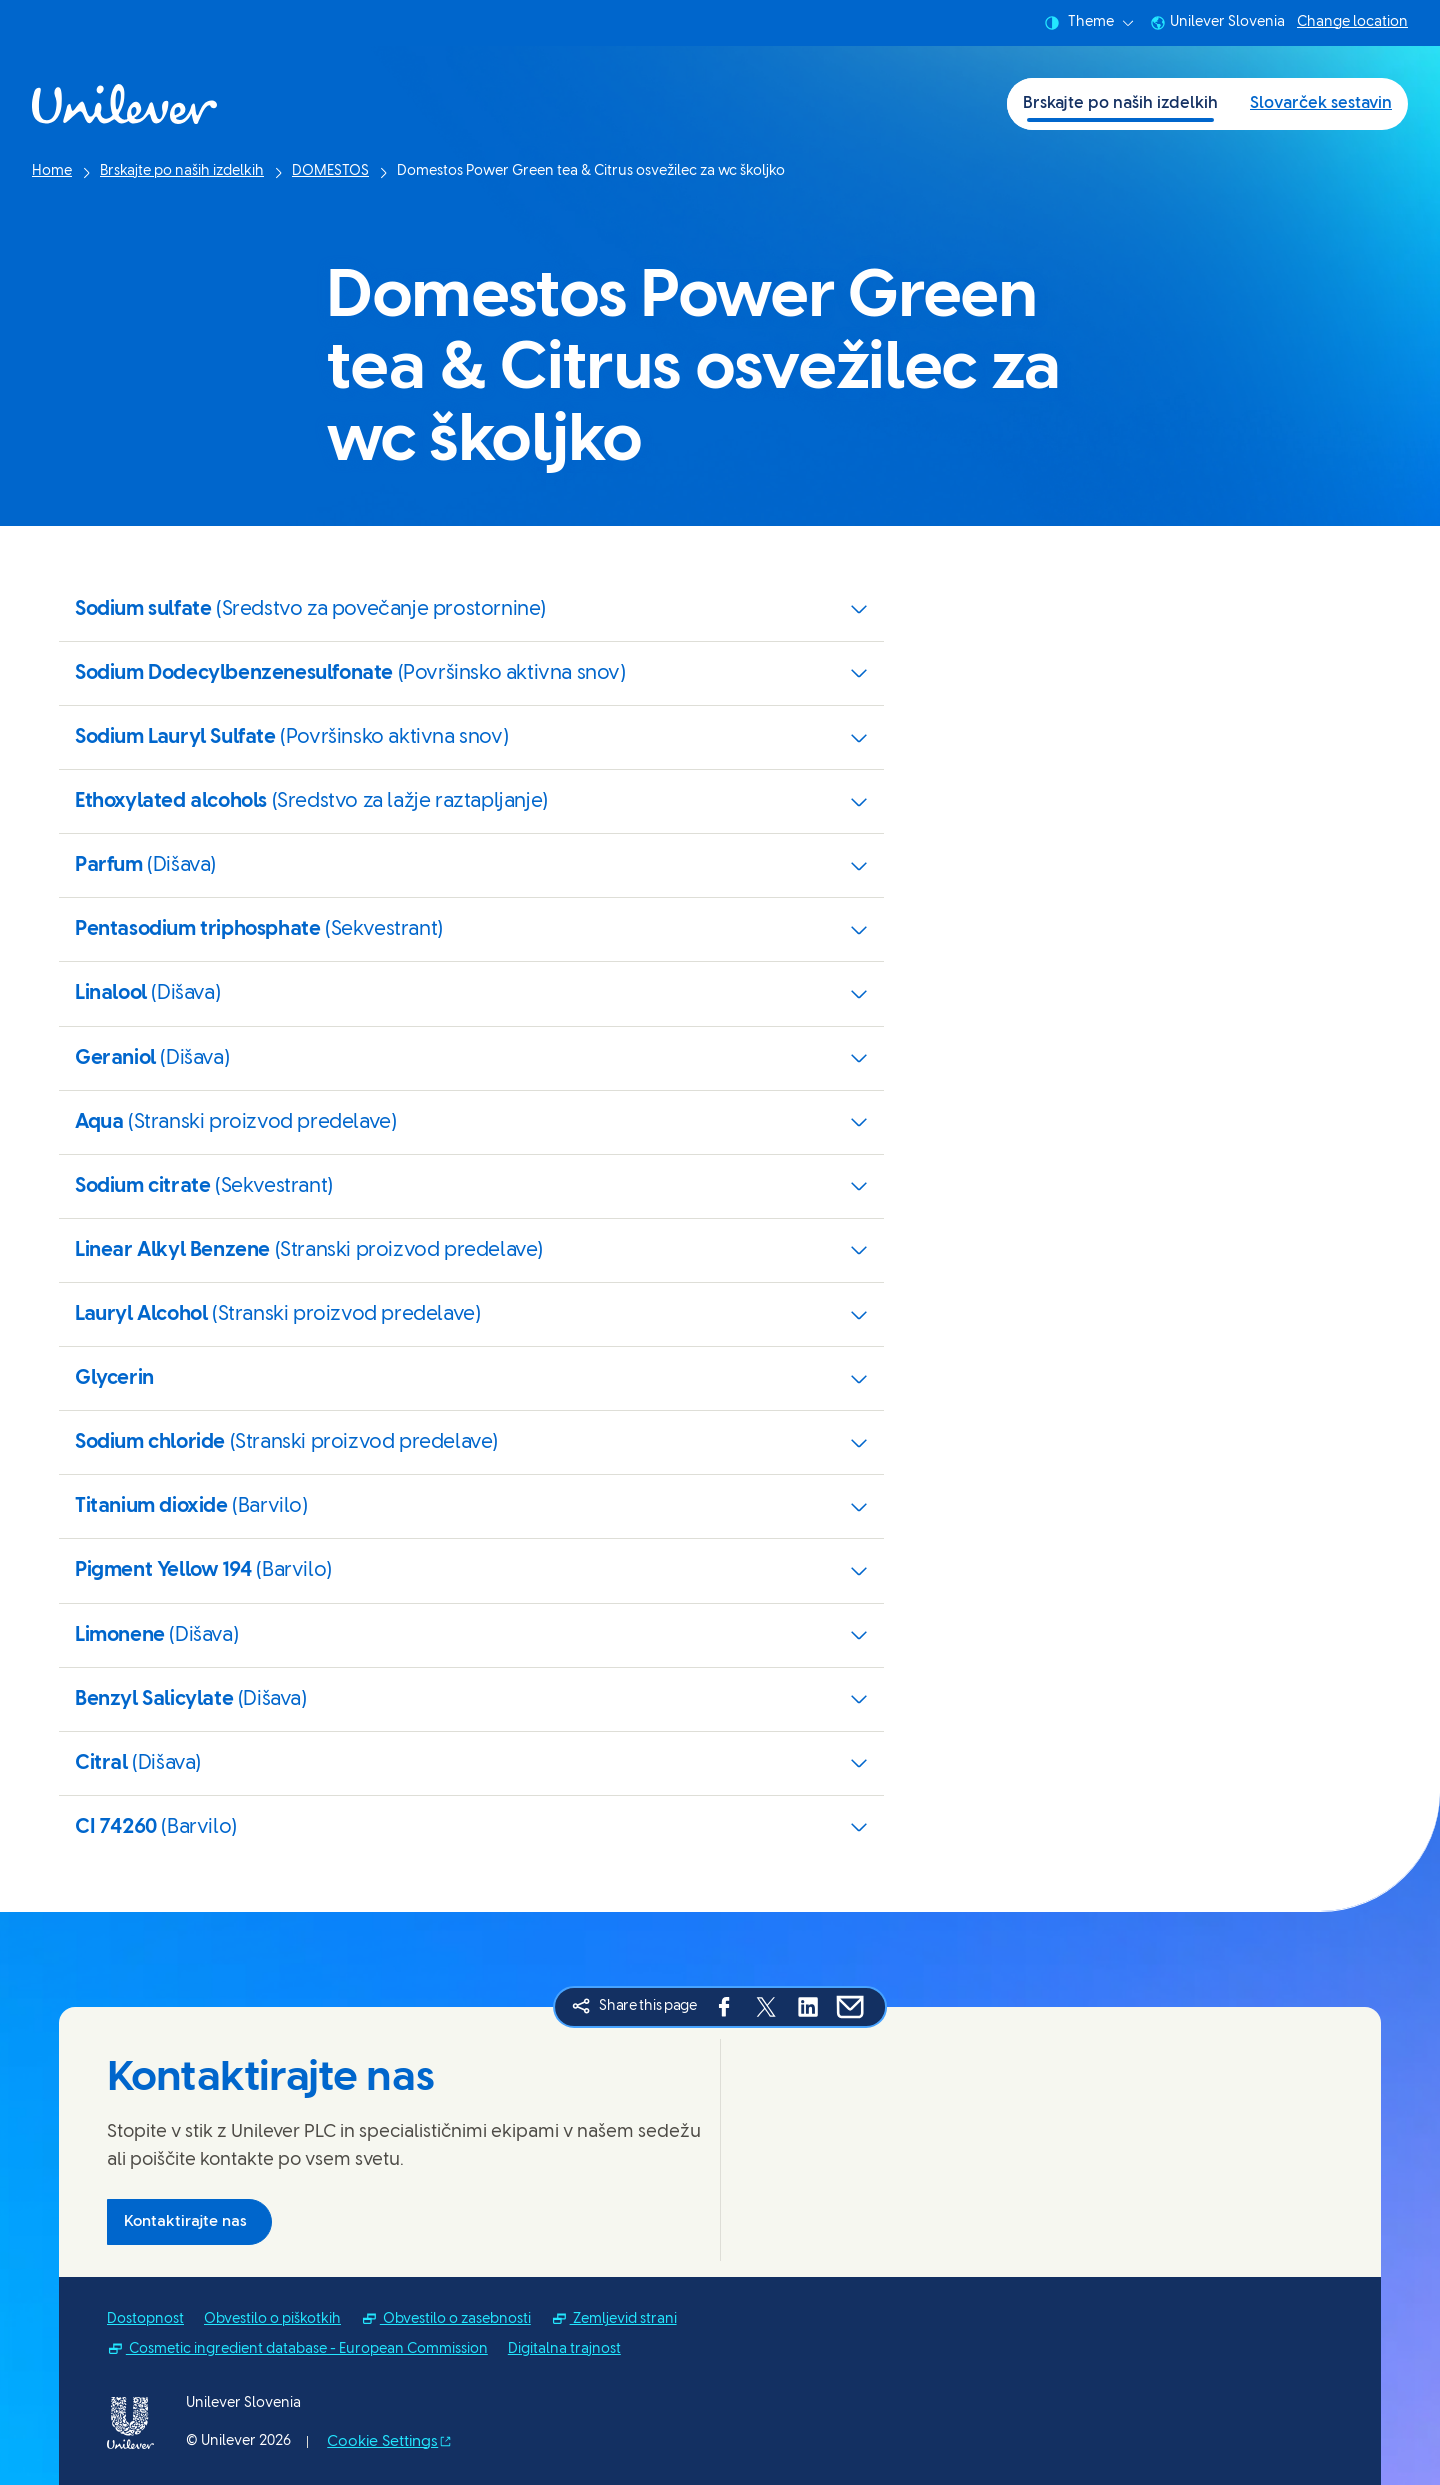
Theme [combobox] (1089, 23)
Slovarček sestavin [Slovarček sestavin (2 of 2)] (1321, 103)
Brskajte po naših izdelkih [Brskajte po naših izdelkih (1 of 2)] (1120, 103)
